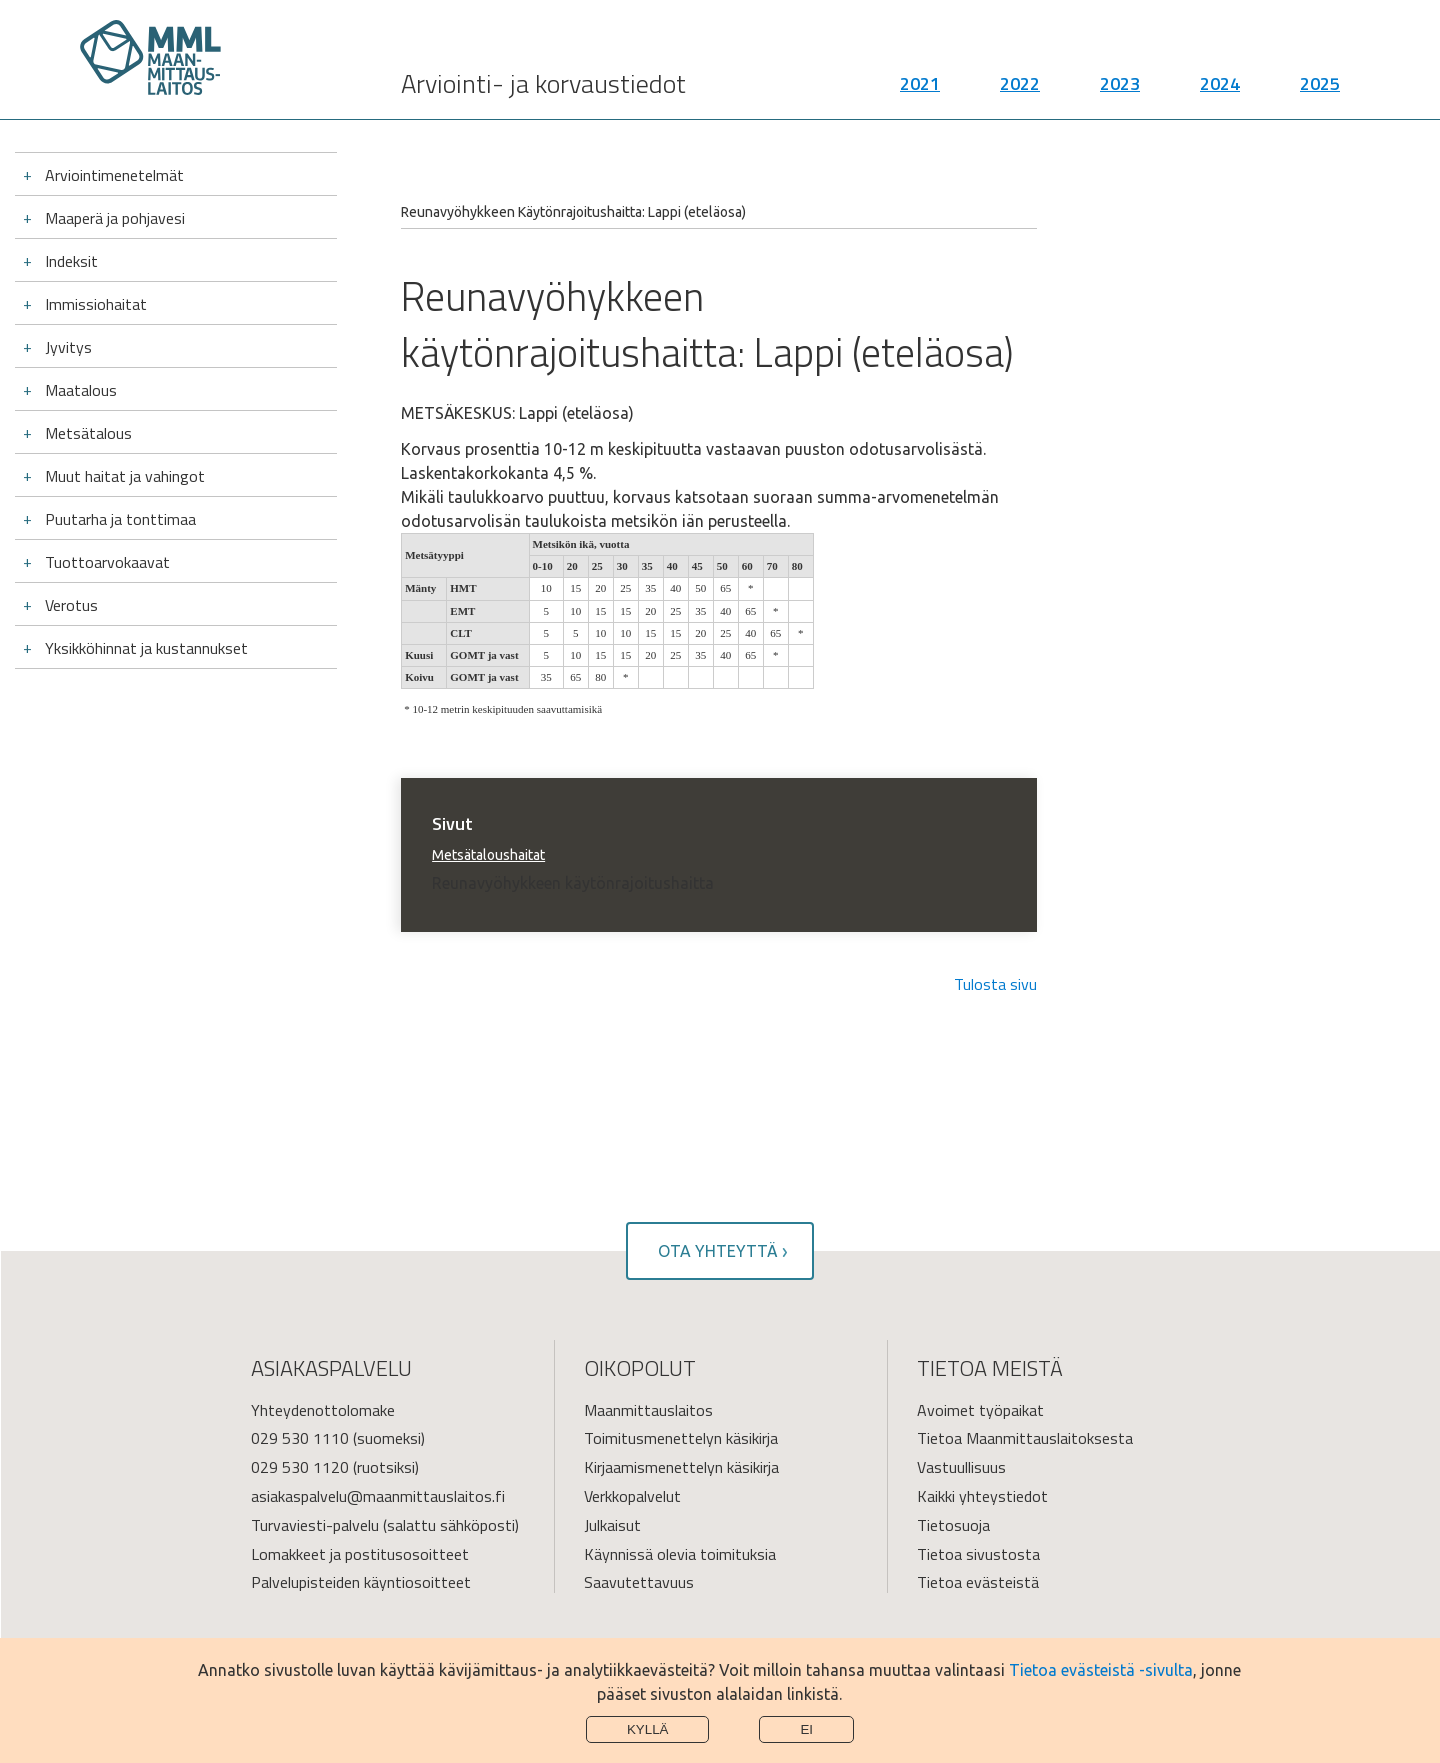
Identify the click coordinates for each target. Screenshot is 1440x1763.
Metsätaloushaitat (488, 855)
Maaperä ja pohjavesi (115, 218)
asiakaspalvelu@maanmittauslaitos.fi (378, 1496)
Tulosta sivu (995, 984)
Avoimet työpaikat (980, 1410)
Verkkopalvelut (632, 1496)
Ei (806, 1729)
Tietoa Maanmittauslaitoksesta (1025, 1438)
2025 (1320, 90)
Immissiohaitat (96, 304)
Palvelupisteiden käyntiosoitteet (361, 1582)
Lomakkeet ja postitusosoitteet (360, 1554)
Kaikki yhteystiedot (982, 1496)
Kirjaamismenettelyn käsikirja (681, 1467)
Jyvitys (68, 347)
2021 (920, 90)
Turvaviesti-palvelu (315, 1525)
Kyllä (648, 1729)
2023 (1120, 90)
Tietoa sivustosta (978, 1554)
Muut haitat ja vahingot (125, 476)
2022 (1020, 90)
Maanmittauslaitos (648, 1410)
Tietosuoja (953, 1525)
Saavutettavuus (639, 1582)
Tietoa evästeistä (978, 1582)
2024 (1220, 90)
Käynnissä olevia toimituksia (680, 1554)
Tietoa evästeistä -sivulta (1101, 1670)
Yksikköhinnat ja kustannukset (146, 648)
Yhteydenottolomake (323, 1410)
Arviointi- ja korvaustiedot (543, 90)
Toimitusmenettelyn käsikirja (681, 1438)
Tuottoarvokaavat (107, 562)
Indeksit (71, 261)
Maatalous (81, 390)
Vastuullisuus (961, 1467)
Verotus (71, 605)
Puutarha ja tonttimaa (120, 519)
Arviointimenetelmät (114, 175)
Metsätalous (88, 433)
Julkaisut (612, 1525)
